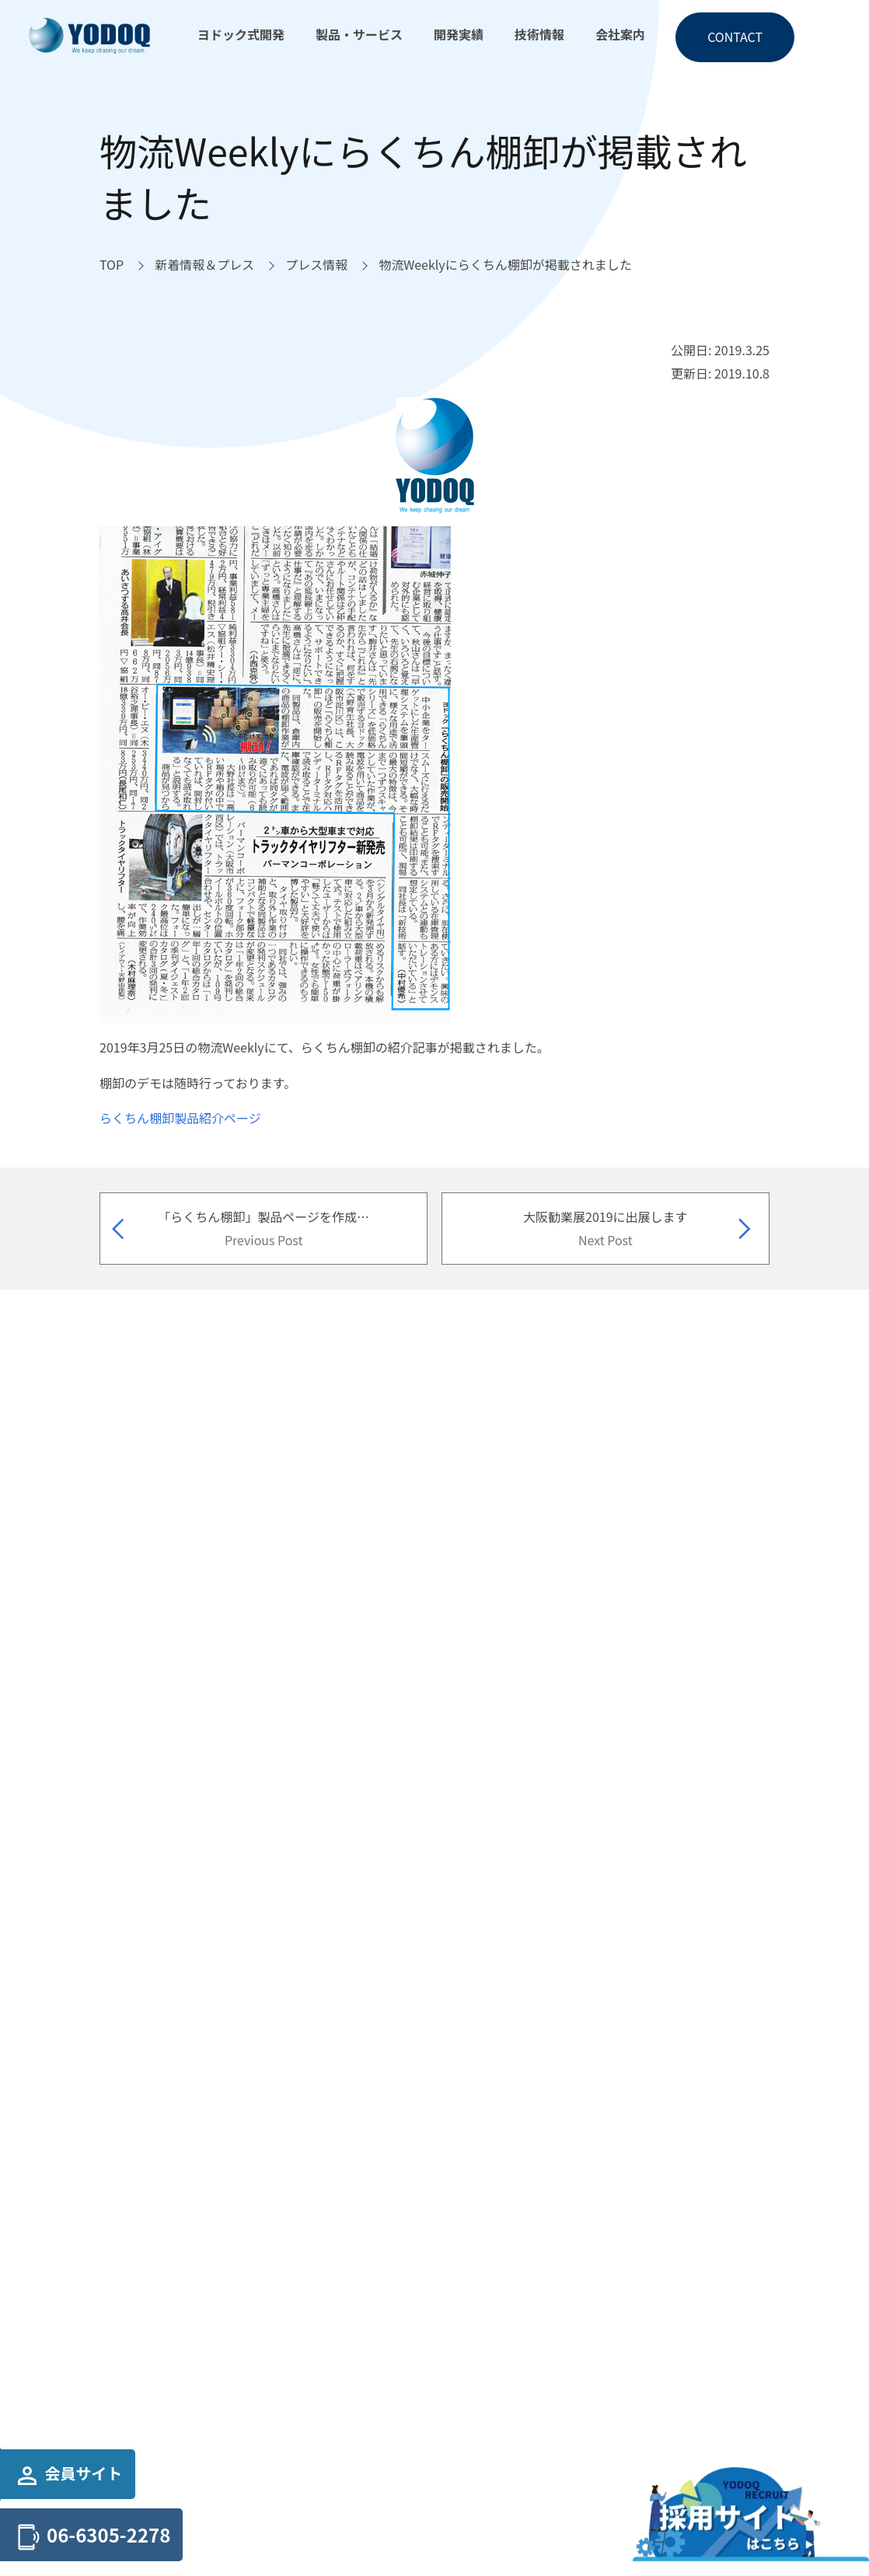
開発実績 (458, 34)
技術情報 (539, 34)
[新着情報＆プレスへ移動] (204, 265)
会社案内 (620, 34)
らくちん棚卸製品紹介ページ (180, 1117)
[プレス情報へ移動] (316, 265)
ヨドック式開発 (240, 34)
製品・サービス (359, 34)
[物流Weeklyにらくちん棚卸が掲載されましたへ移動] (505, 265)
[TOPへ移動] (111, 265)
